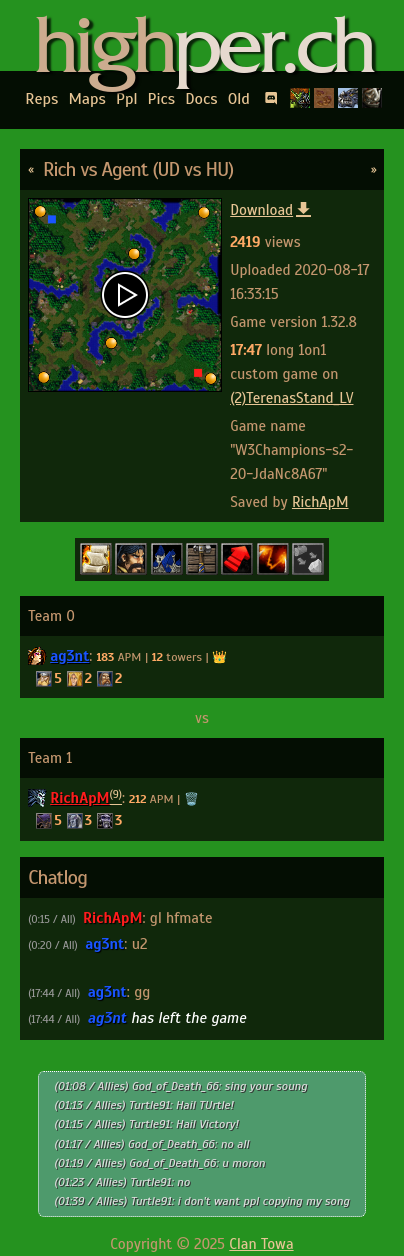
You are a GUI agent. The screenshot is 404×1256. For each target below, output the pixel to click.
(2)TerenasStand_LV (291, 398)
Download (272, 210)
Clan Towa (261, 1244)
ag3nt (69, 656)
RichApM (320, 502)
